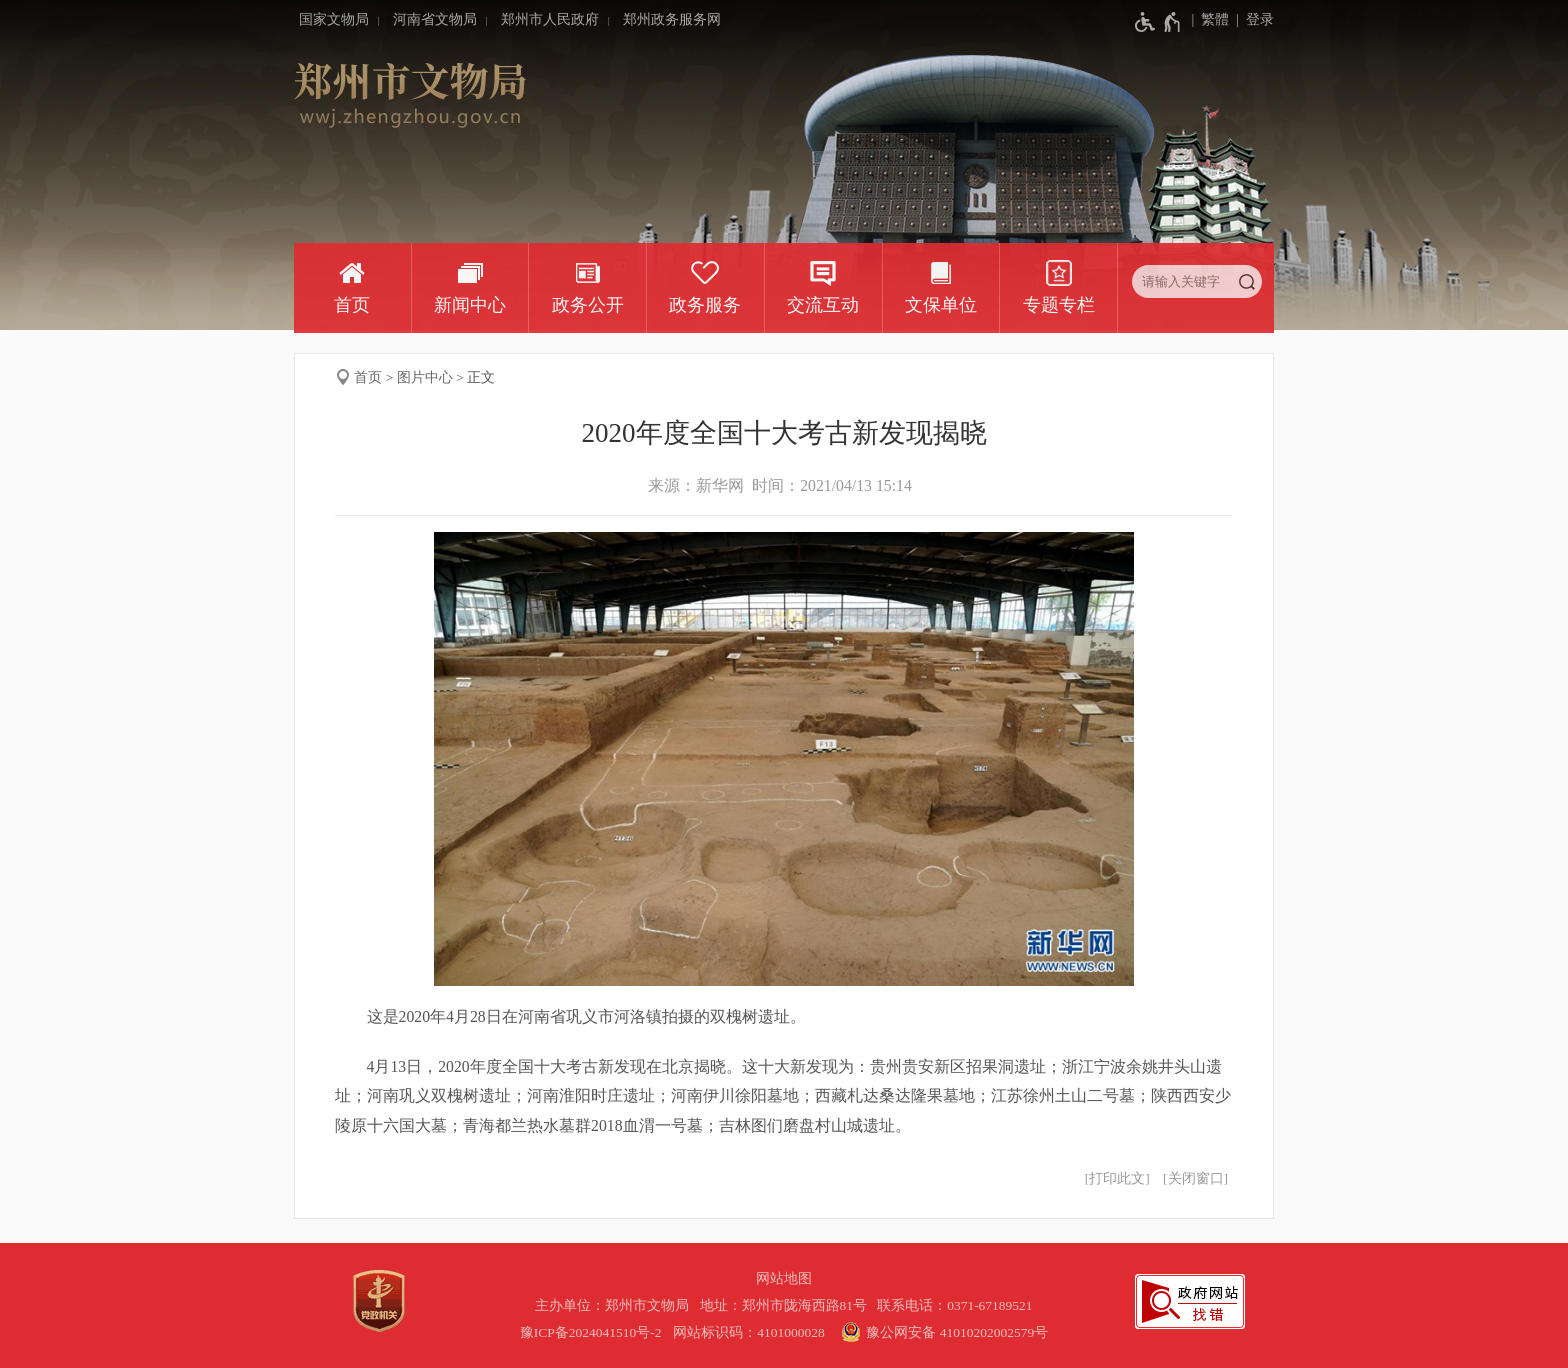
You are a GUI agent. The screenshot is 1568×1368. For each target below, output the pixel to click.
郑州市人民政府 (550, 19)
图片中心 (425, 377)
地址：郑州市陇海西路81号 (787, 1305)
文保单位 (941, 305)
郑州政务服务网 (672, 19)
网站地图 (784, 1278)
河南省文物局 (435, 19)
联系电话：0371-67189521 (955, 1305)
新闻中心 (470, 305)
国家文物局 (334, 19)
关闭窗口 (1196, 1178)
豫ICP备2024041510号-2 (591, 1332)
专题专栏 (1059, 305)
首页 (352, 305)
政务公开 (588, 305)
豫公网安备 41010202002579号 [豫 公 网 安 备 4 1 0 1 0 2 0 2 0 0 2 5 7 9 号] (942, 1332)
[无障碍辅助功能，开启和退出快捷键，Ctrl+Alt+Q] (1158, 22)
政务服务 (705, 305)
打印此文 (1117, 1178)
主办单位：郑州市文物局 (615, 1305)
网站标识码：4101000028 (750, 1332)
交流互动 (823, 305)
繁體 (1215, 19)
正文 (481, 377)
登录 (1260, 19)
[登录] (1251, 20)
